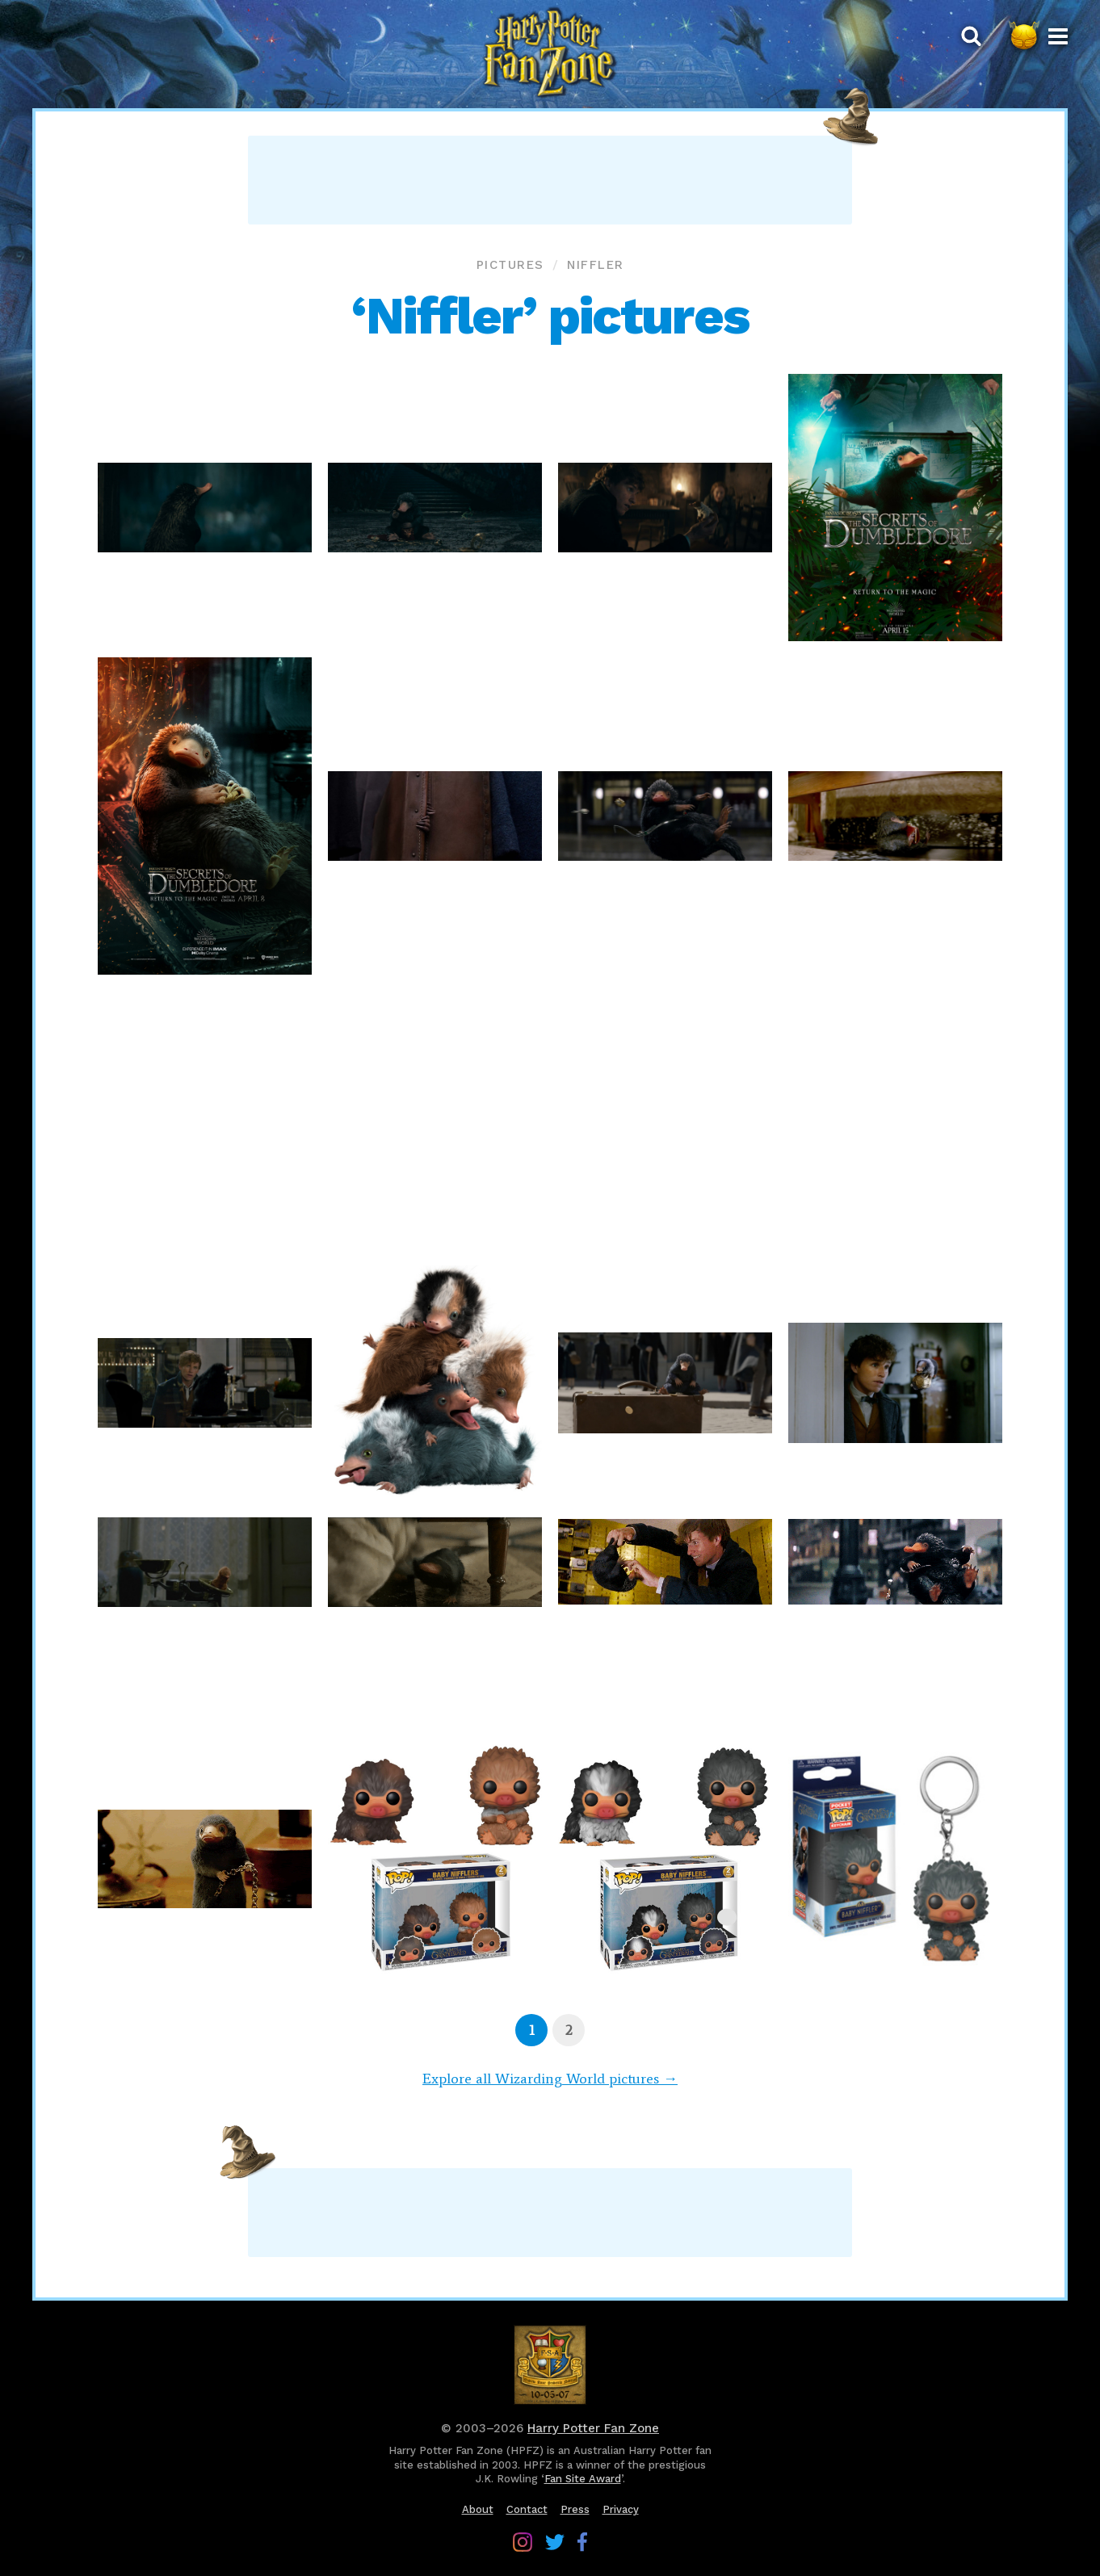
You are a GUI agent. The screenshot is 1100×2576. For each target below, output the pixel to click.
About (477, 2509)
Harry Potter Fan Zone (593, 2428)
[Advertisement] (550, 180)
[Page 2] (568, 2030)
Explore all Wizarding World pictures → (550, 2078)
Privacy (620, 2509)
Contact (527, 2509)
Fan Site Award (582, 2479)
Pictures (510, 265)
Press (575, 2509)
